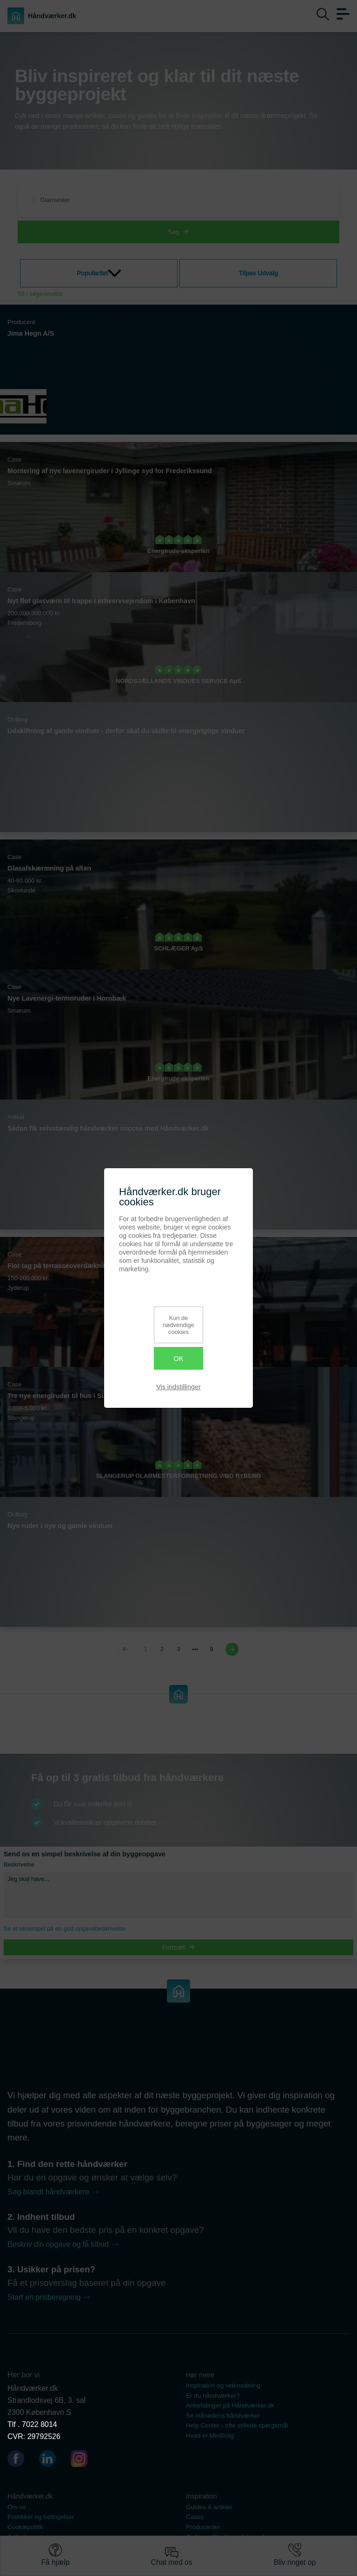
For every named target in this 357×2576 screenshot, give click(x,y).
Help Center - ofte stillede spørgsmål (237, 2425)
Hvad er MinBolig (210, 2435)
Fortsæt (178, 1947)
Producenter (203, 2527)
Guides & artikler (209, 2507)
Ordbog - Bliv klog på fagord (225, 2536)
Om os (16, 2507)
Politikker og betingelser (40, 2516)
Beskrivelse (19, 1864)
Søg (178, 231)
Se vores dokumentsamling (224, 2546)
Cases (195, 2516)
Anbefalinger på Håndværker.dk (230, 2405)
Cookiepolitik (25, 2527)
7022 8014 (39, 2424)
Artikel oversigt (28, 2536)
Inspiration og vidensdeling (223, 2385)
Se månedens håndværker (223, 2415)
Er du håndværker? (213, 2395)
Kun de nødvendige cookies (178, 1324)
